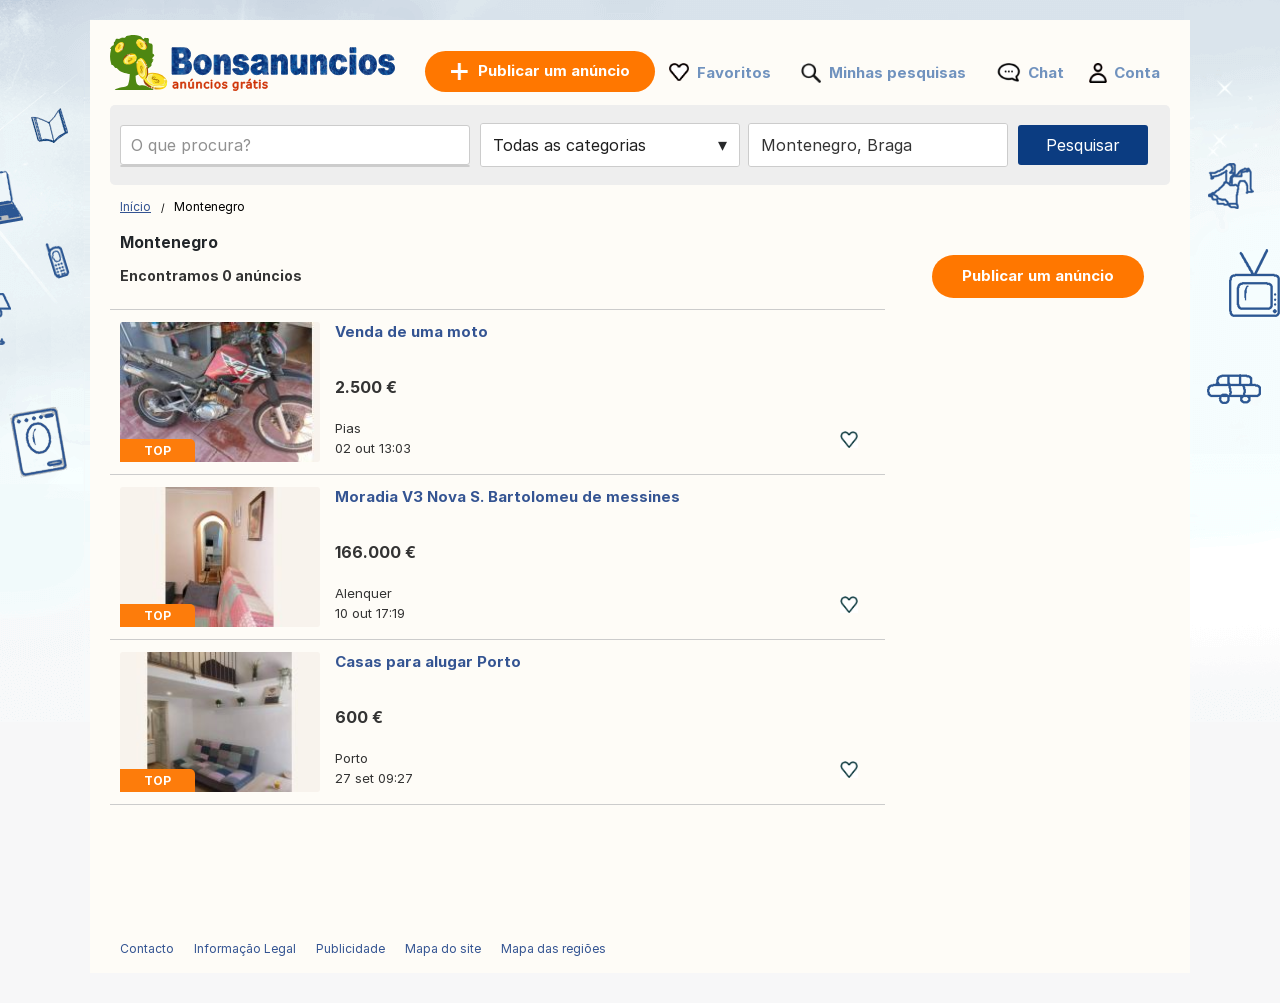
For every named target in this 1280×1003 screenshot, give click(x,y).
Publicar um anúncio (1038, 275)
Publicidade (350, 948)
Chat (1046, 72)
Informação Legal (245, 948)
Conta (1137, 72)
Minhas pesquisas (897, 72)
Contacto (147, 948)
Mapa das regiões (553, 948)
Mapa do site (443, 948)
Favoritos (734, 72)
